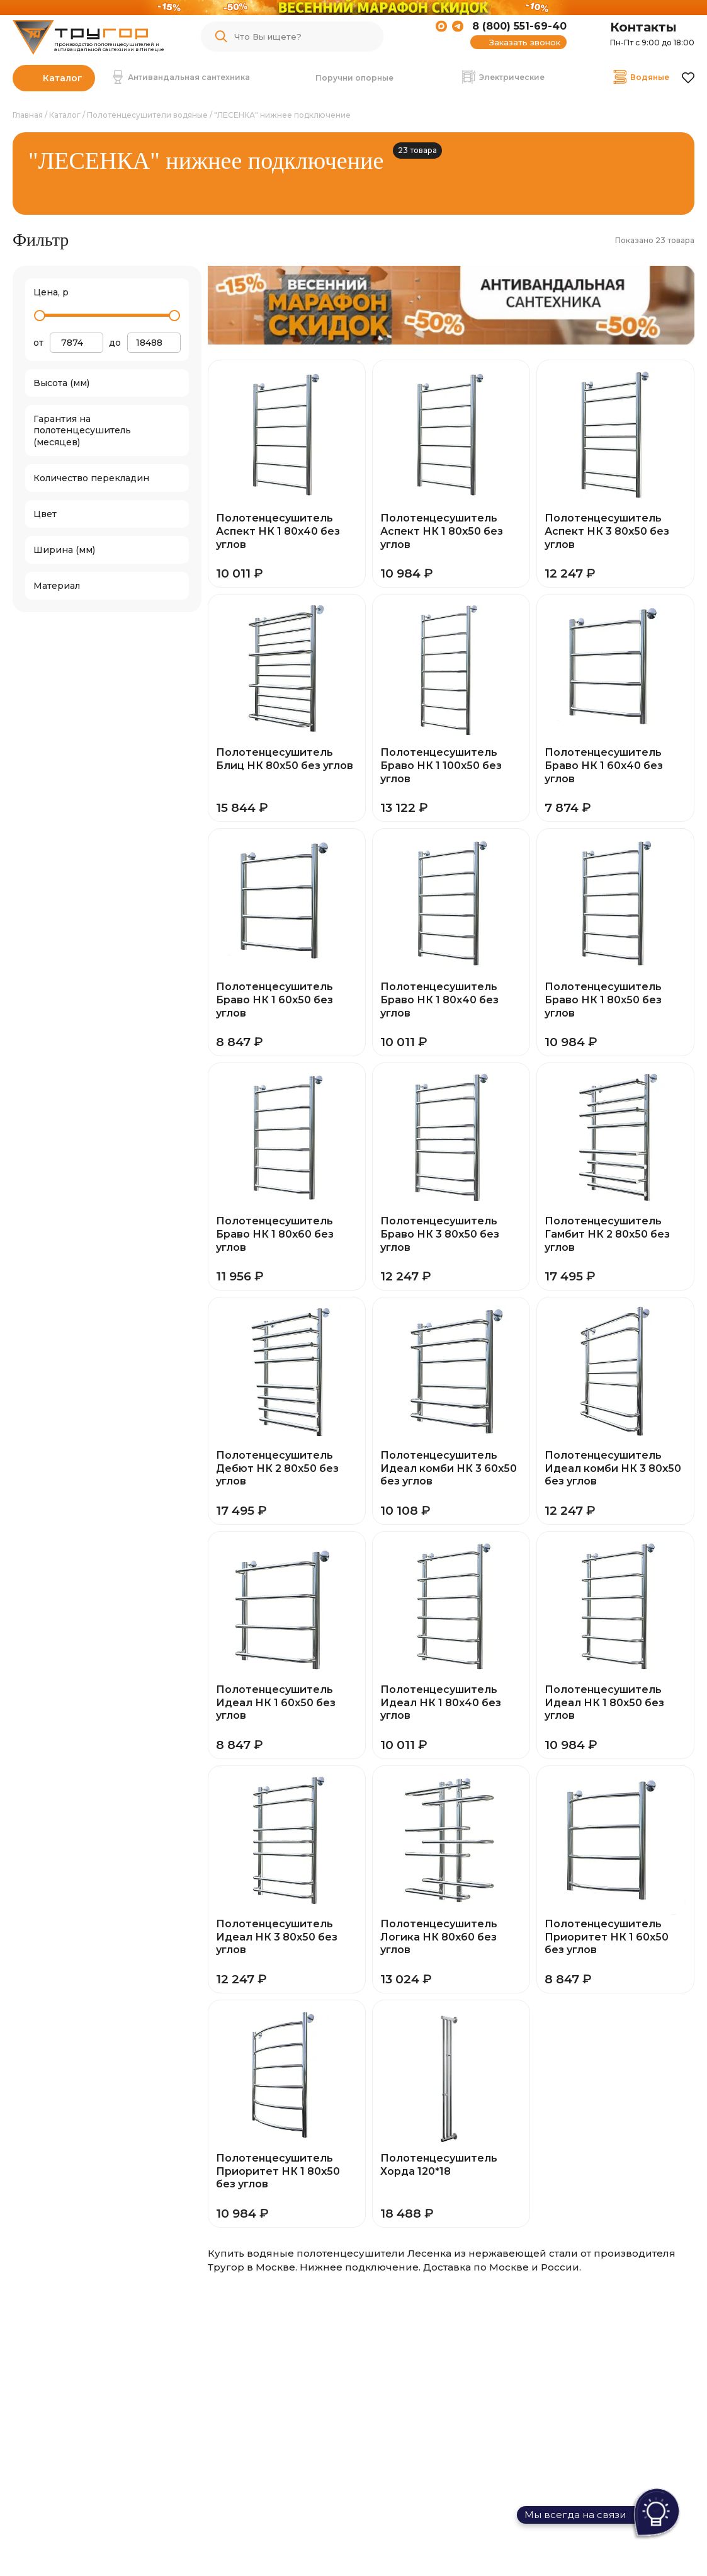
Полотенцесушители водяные (147, 115)
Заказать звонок (524, 42)
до (115, 342)
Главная (28, 115)
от (38, 342)
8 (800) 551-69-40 (519, 26)
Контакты (643, 27)
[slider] (39, 315)
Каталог (62, 78)
